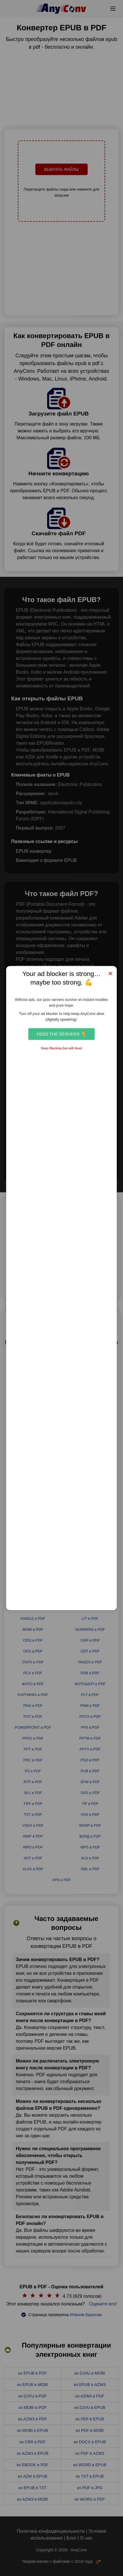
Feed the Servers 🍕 (61, 1034)
